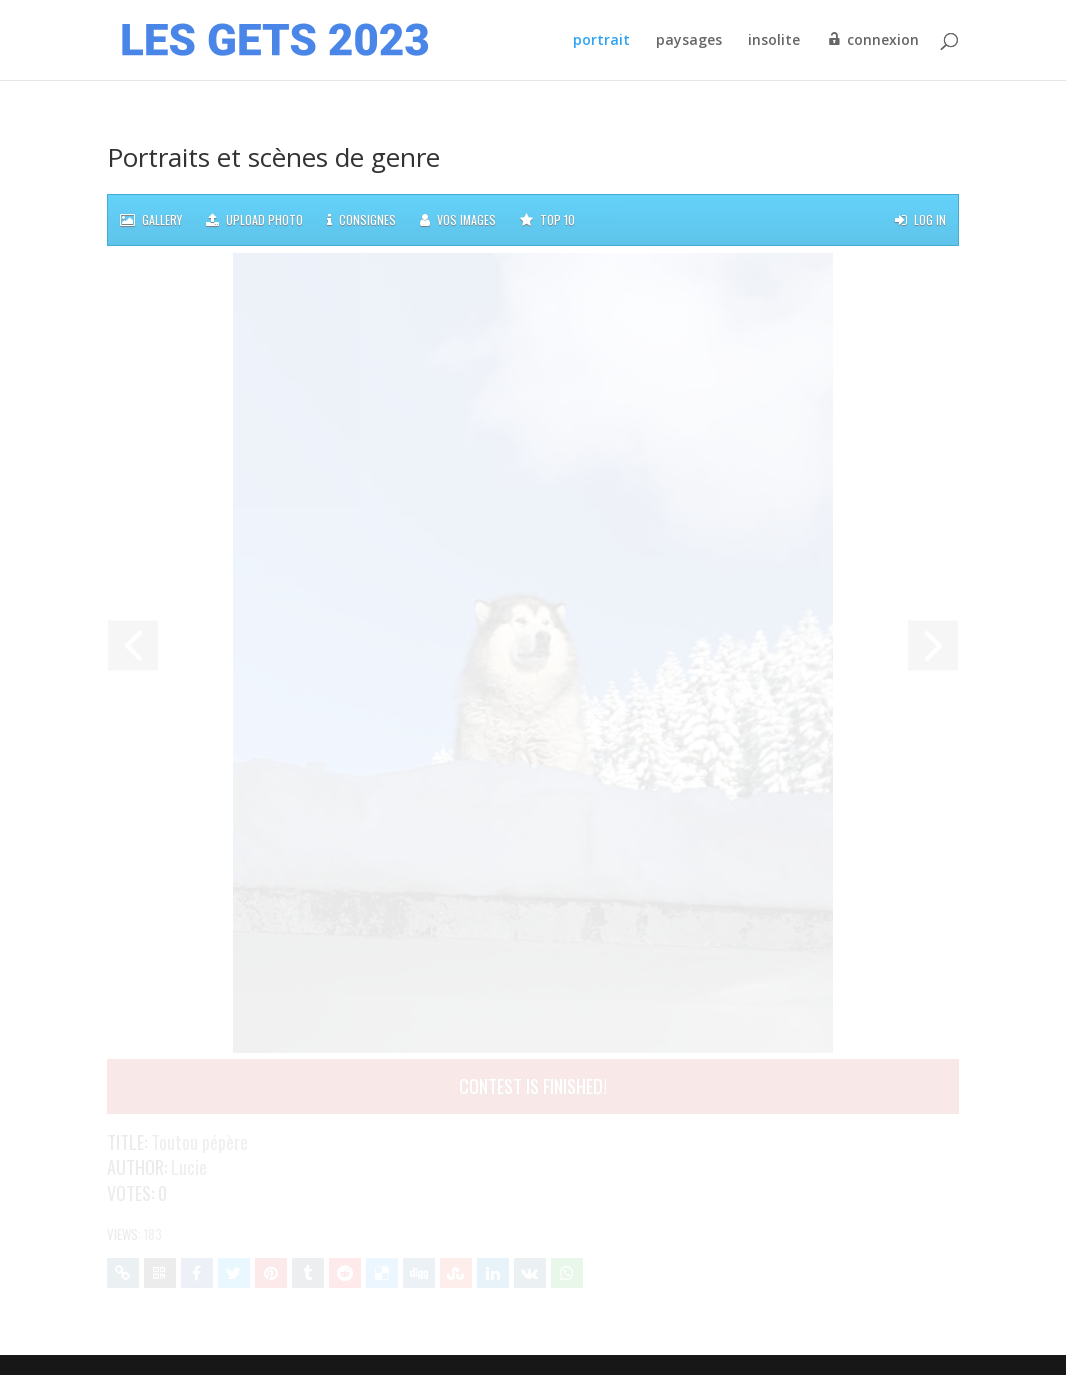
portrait (601, 41)
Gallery (151, 220)
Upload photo (254, 220)
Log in (920, 220)
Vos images (458, 220)
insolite (774, 41)
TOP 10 (547, 220)
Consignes (361, 220)
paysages (689, 41)
